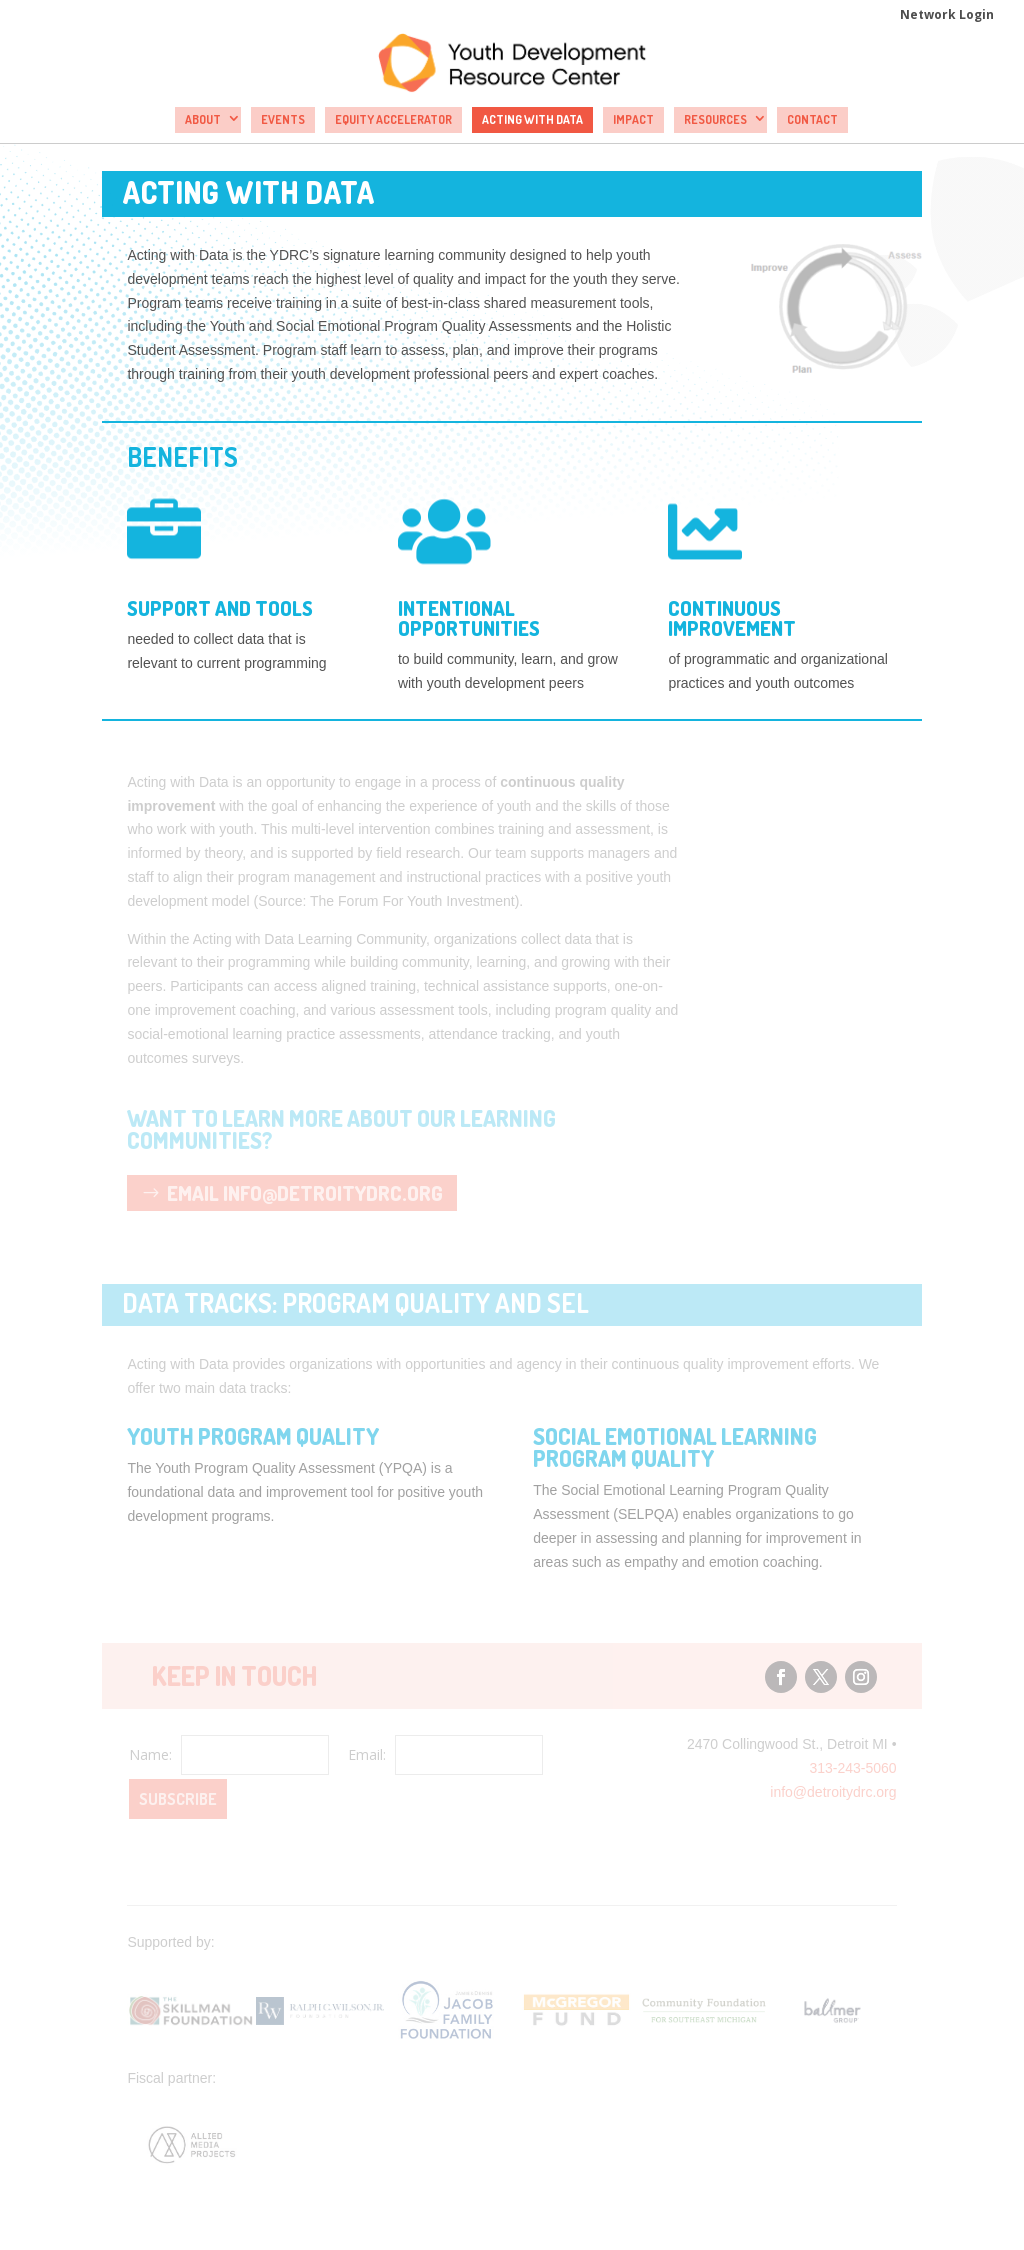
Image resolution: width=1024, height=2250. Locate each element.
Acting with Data (532, 119)
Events (283, 119)
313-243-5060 (852, 1768)
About (203, 119)
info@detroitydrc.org (833, 1792)
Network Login (947, 16)
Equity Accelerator (393, 119)
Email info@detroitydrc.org (305, 1193)
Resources (715, 119)
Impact (633, 119)
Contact (812, 119)
